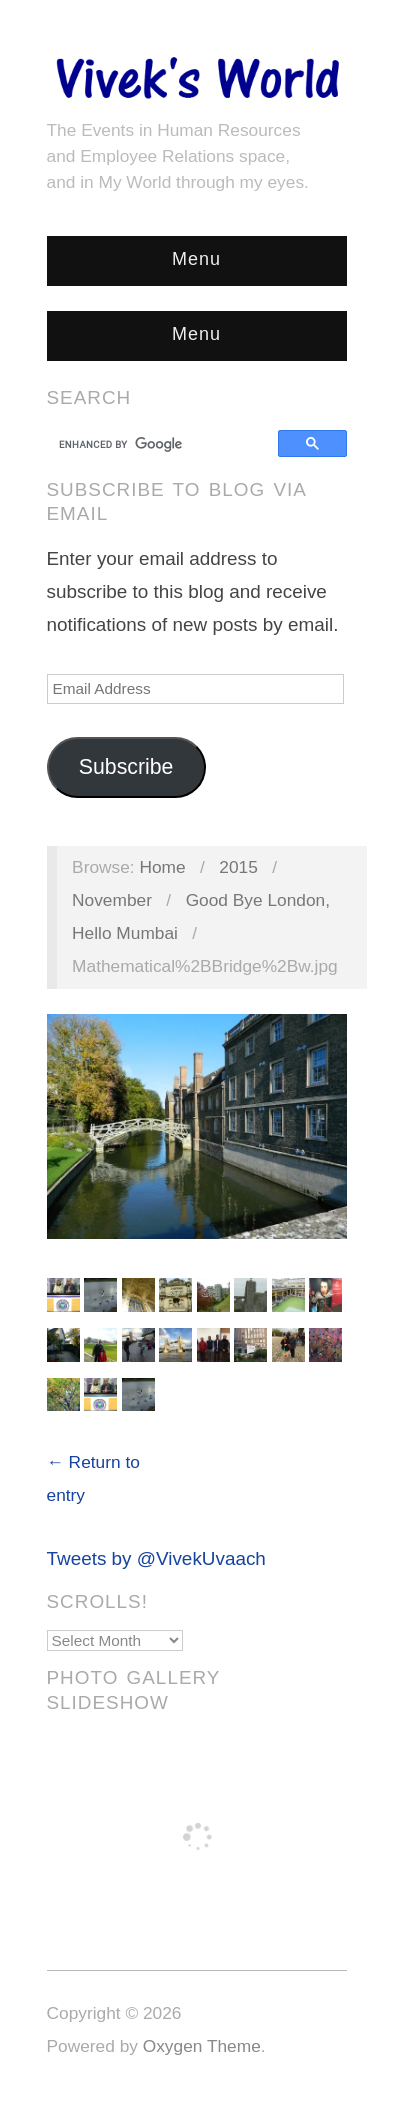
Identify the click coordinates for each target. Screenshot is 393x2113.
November (112, 900)
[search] (165, 444)
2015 (238, 867)
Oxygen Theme (202, 2046)
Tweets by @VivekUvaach (156, 1558)
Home (162, 867)
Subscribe (126, 767)
